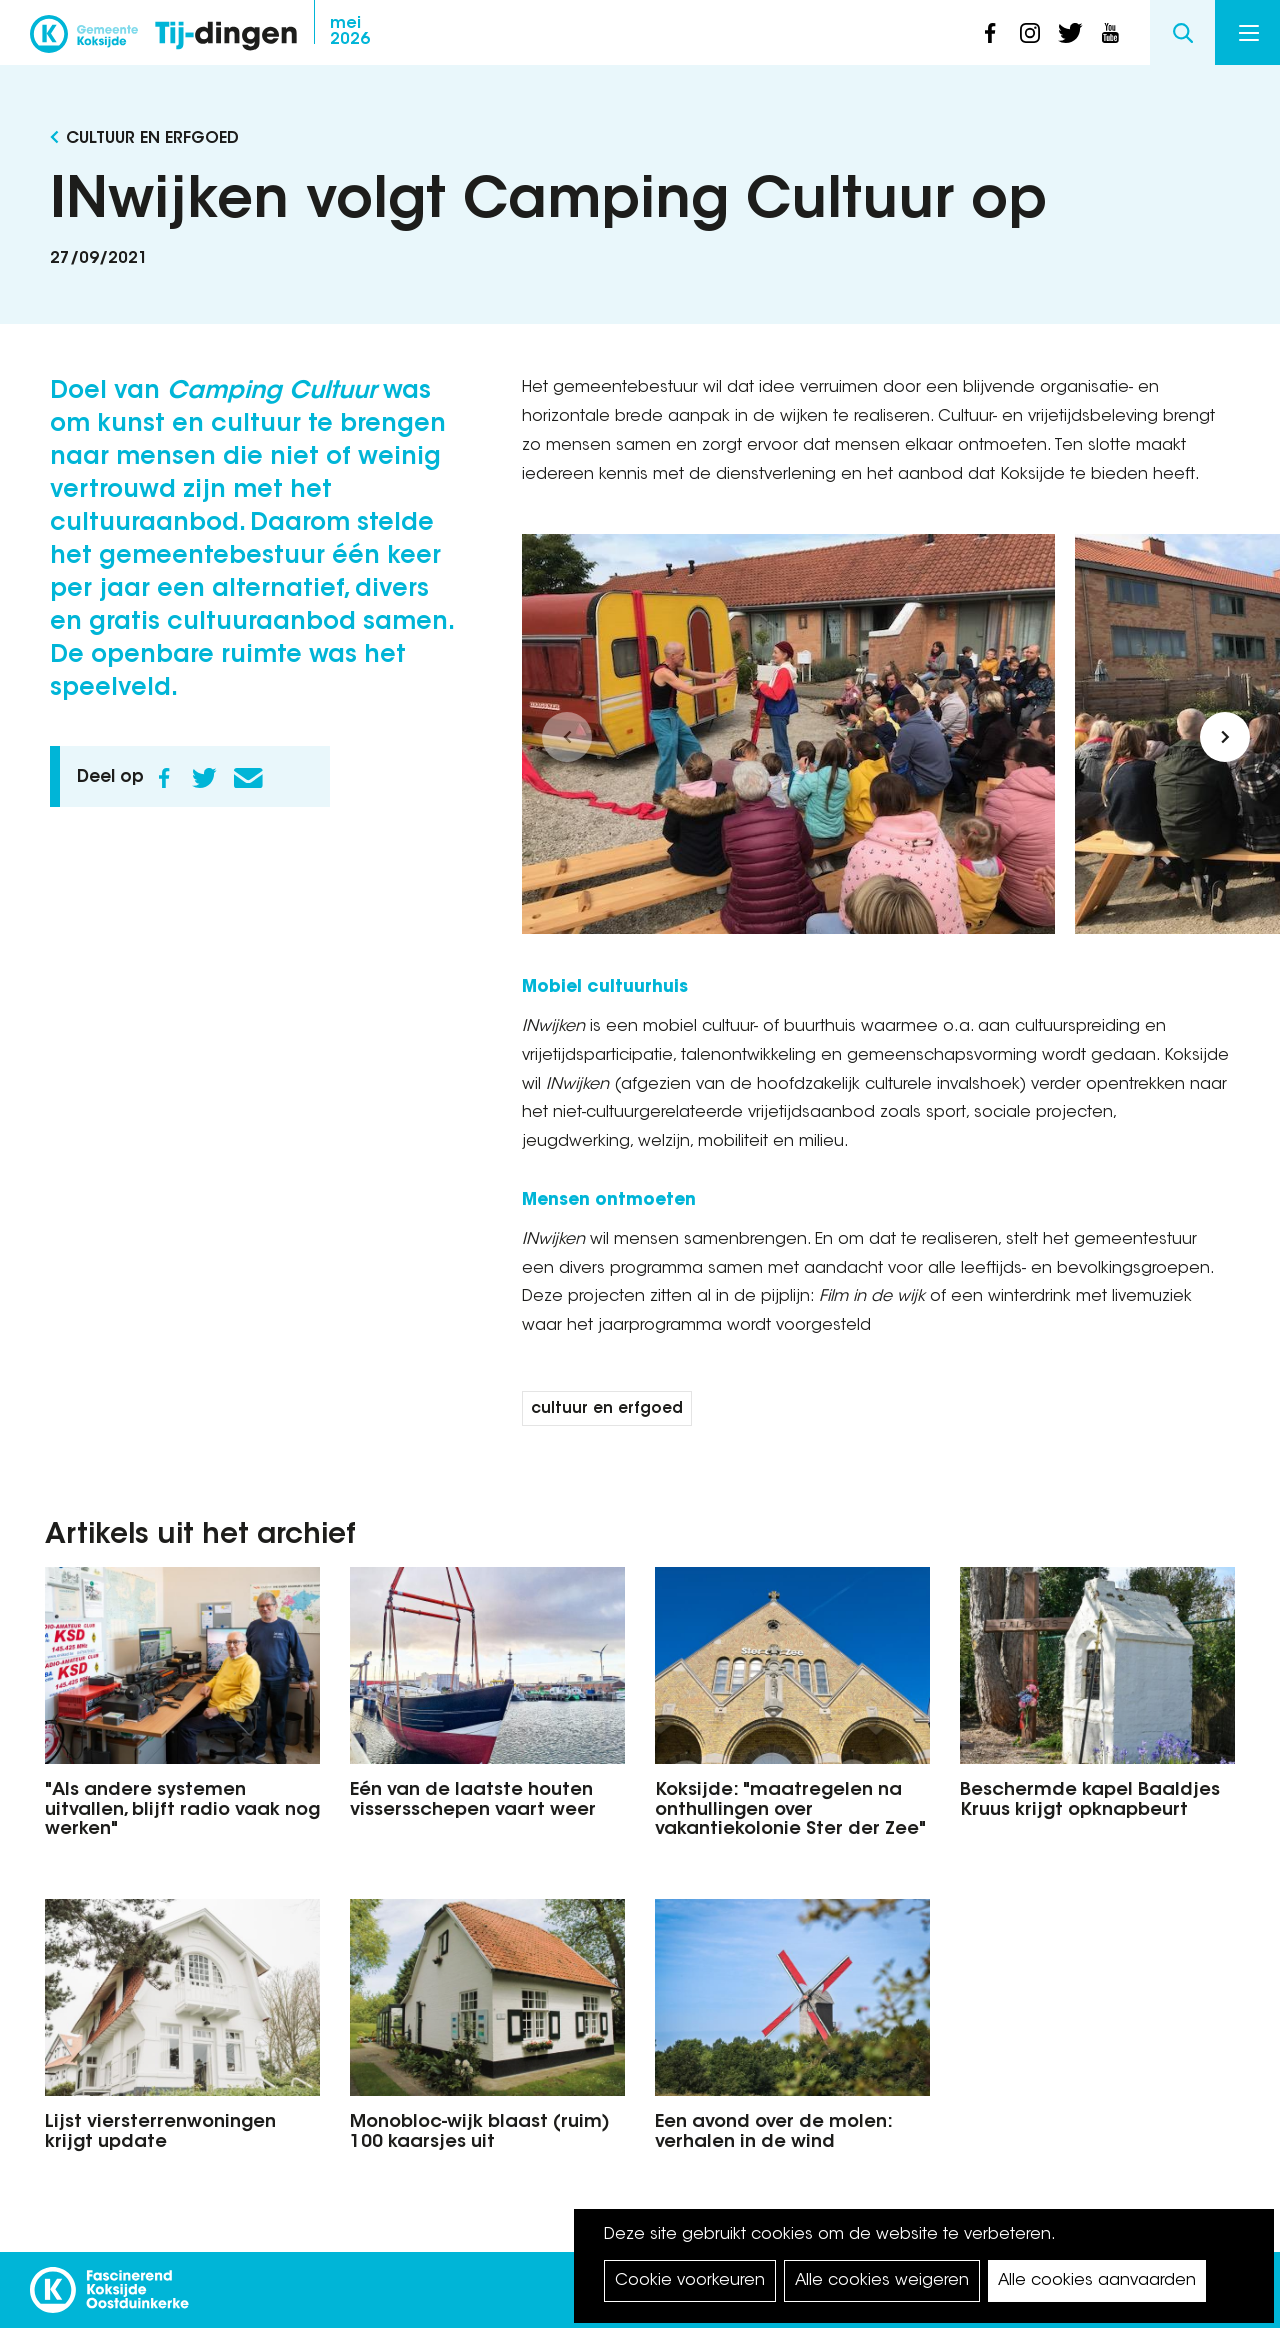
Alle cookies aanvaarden (1097, 2281)
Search (1182, 32)
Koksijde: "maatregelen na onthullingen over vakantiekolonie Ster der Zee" (790, 1811)
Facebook (164, 778)
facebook (990, 33)
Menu (1249, 33)
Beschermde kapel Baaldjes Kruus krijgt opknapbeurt (1090, 1801)
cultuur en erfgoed (607, 1409)
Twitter (204, 778)
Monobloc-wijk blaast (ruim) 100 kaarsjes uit (480, 2133)
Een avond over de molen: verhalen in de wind (773, 2133)
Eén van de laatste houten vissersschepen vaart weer (473, 1801)
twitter (1070, 33)
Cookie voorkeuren (690, 2281)
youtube (1110, 33)
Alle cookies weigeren (882, 2281)
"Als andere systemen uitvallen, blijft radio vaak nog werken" (182, 1811)
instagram (1030, 33)
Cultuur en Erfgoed (152, 139)
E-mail (248, 778)
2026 (350, 32)
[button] (567, 737)
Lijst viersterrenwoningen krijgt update (160, 2133)
